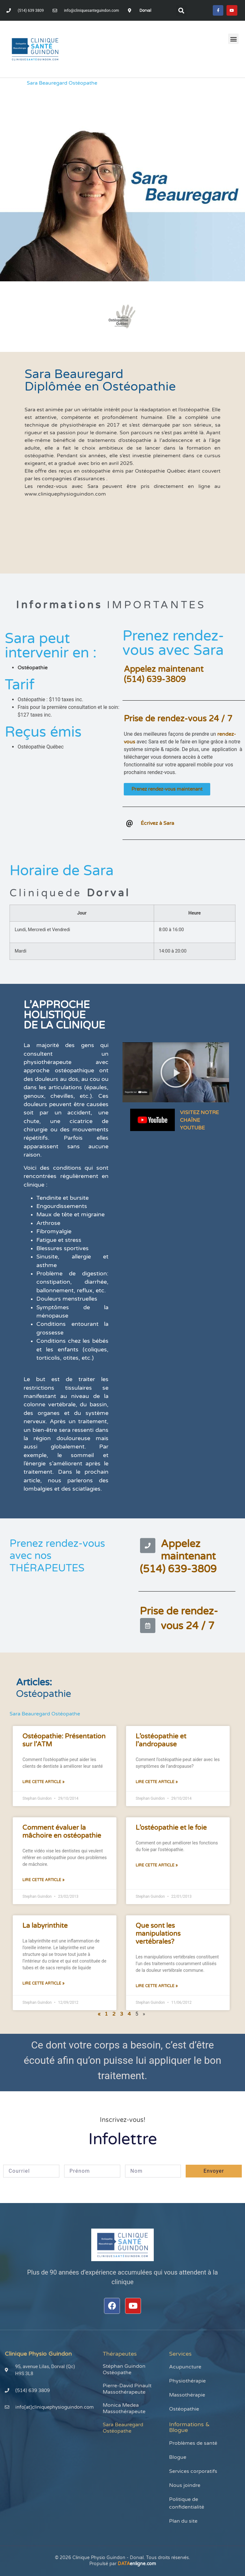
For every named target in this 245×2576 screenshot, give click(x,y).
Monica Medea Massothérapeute (124, 2408)
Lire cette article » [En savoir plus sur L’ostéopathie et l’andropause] (157, 1782)
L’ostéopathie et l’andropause (161, 1740)
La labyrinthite (45, 1926)
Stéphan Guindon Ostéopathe (124, 2369)
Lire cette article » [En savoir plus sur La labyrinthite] (43, 1983)
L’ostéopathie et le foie (171, 1828)
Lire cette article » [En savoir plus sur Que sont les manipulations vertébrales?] (157, 1986)
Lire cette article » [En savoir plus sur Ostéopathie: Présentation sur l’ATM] (43, 1782)
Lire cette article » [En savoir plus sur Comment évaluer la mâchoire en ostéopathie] (43, 1880)
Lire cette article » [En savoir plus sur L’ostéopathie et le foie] (157, 1865)
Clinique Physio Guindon (38, 2353)
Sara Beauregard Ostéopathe (123, 2427)
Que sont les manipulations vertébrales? (158, 1934)
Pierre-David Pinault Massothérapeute (127, 2388)
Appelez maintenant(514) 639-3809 (164, 674)
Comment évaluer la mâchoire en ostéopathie (61, 1832)
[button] (181, 10)
